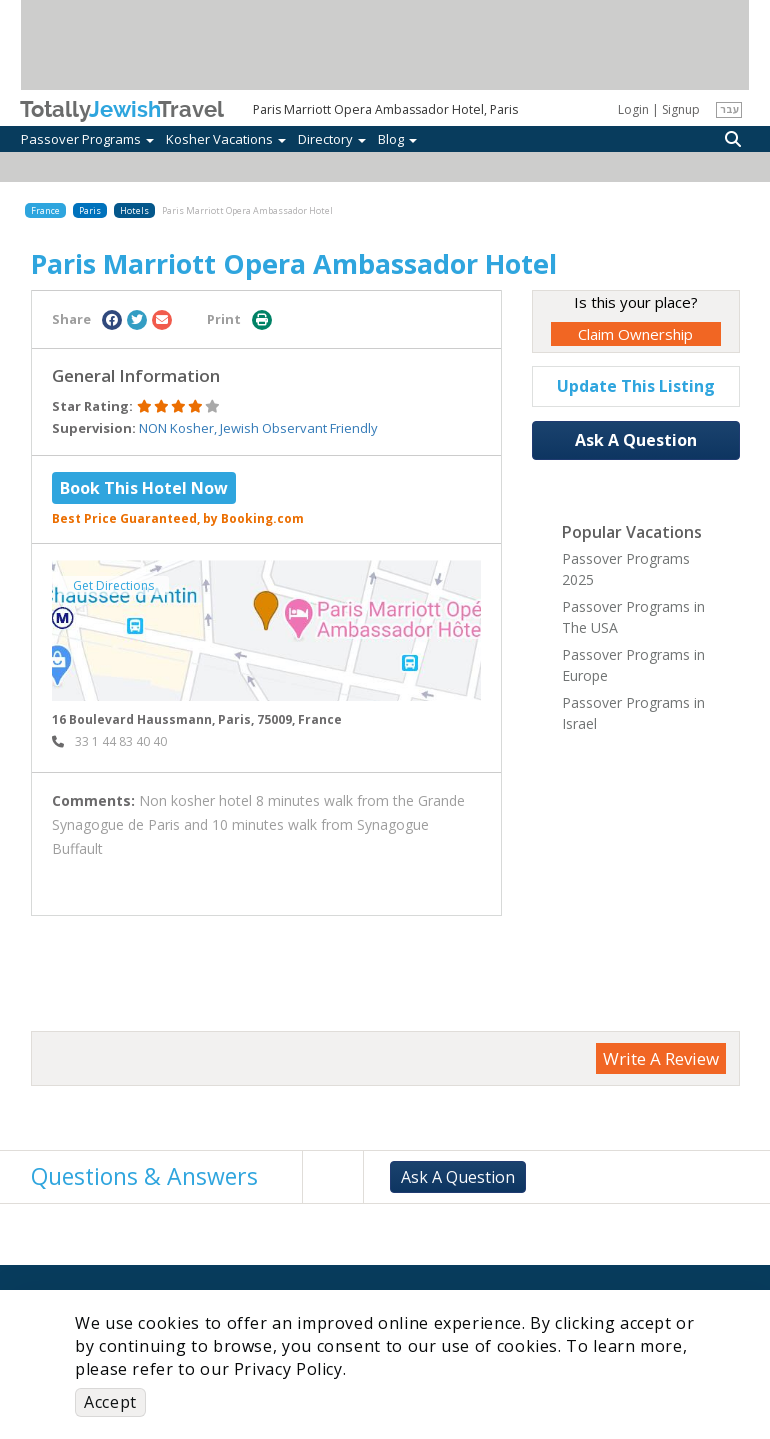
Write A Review (661, 1058)
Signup (681, 109)
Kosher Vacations (226, 139)
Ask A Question (636, 440)
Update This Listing (636, 386)
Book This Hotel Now (144, 488)
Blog (397, 139)
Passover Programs (87, 139)
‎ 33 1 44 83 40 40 (109, 741)
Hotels (134, 210)
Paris (90, 210)
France (45, 210)
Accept (110, 1402)
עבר (729, 109)
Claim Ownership (635, 334)
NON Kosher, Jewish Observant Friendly (258, 428)
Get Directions (113, 585)
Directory (332, 139)
